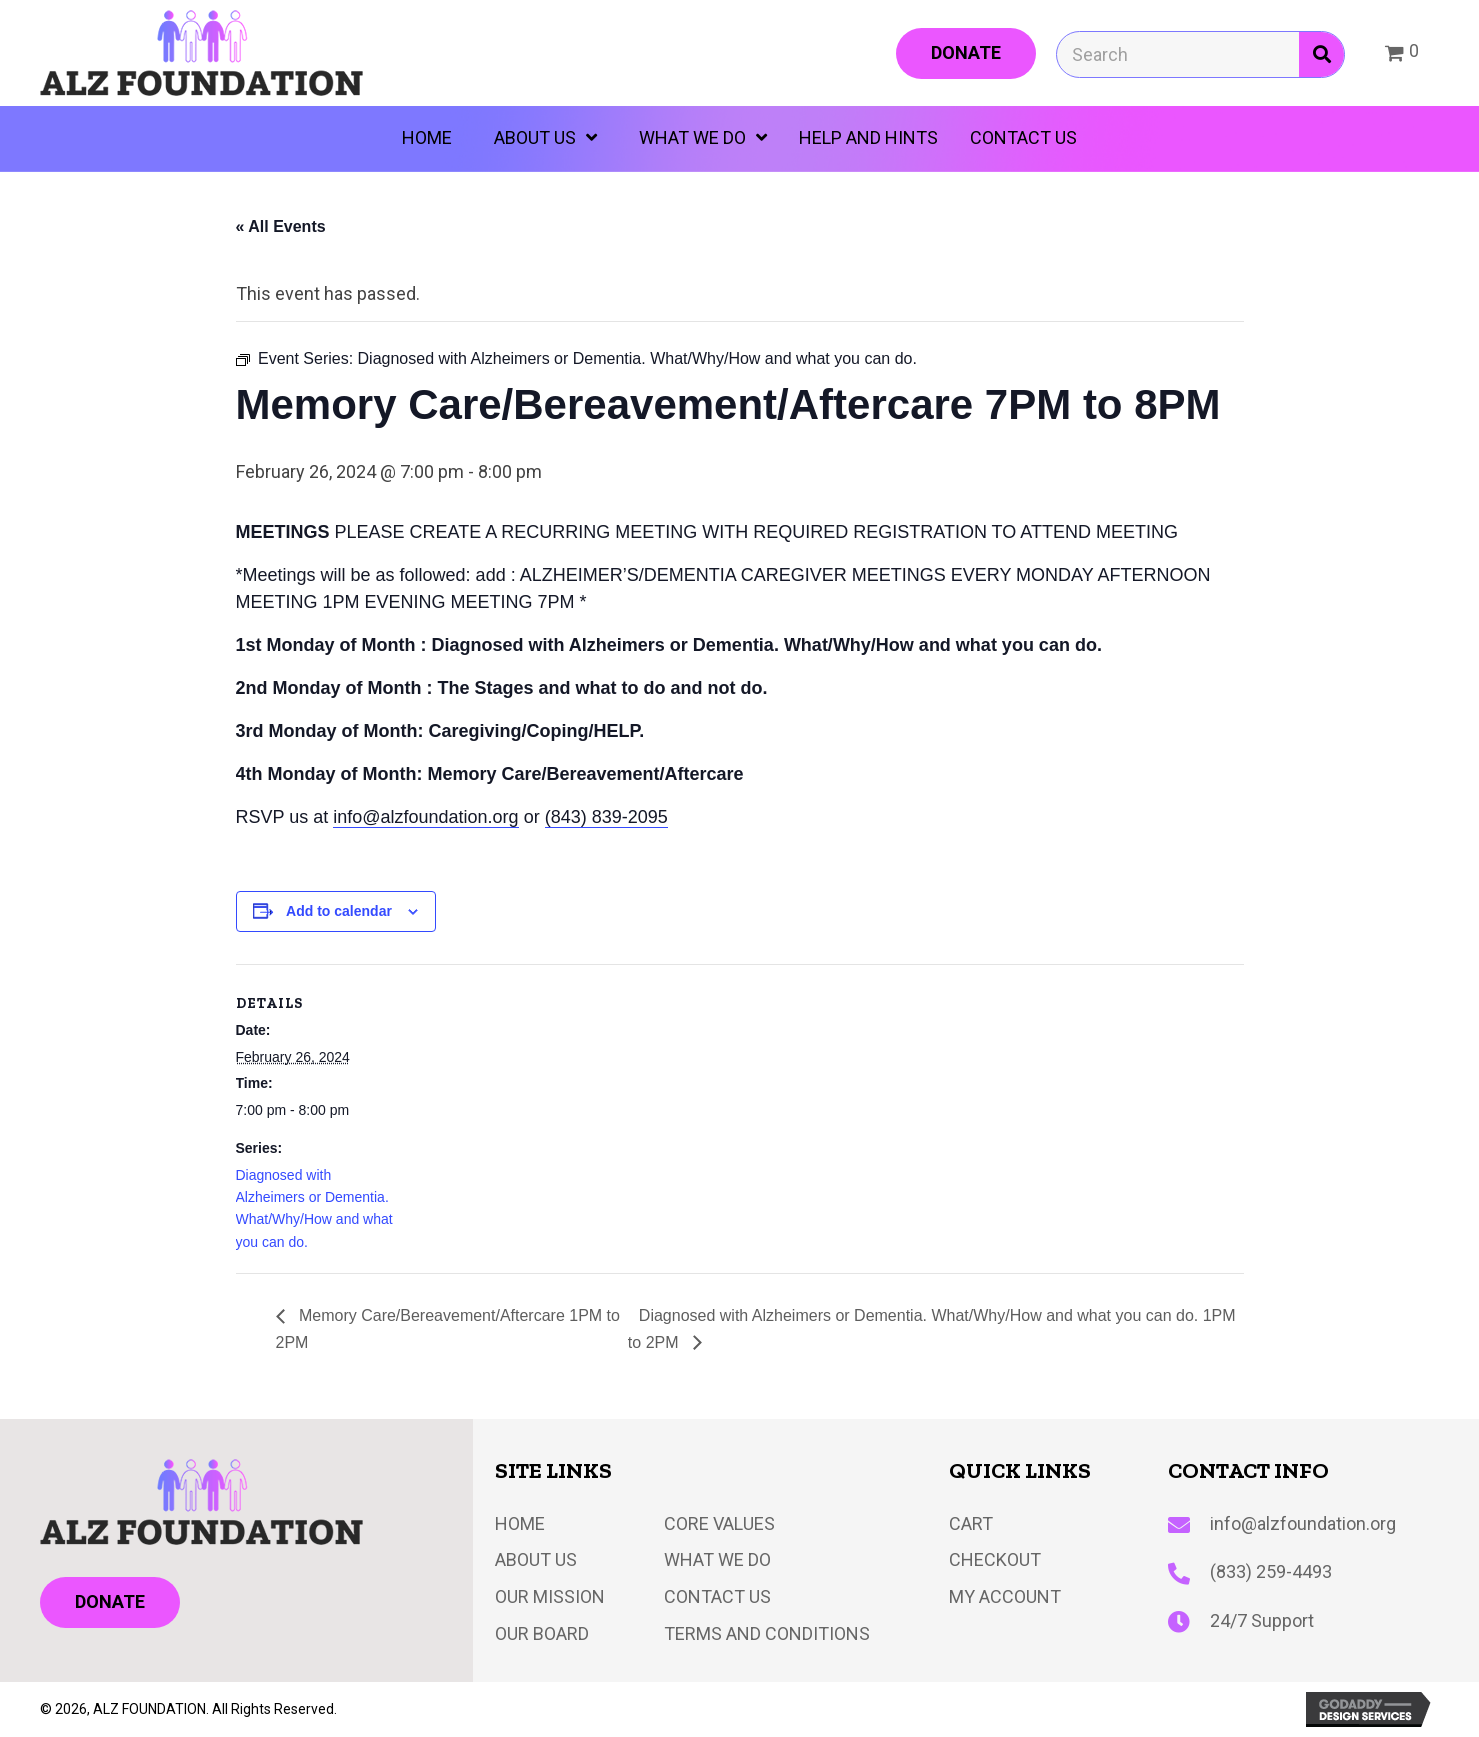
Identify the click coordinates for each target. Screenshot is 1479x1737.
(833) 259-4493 (1271, 1571)
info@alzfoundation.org (425, 817)
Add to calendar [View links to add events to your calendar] (339, 911)
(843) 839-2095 (606, 817)
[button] (966, 53)
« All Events (281, 226)
